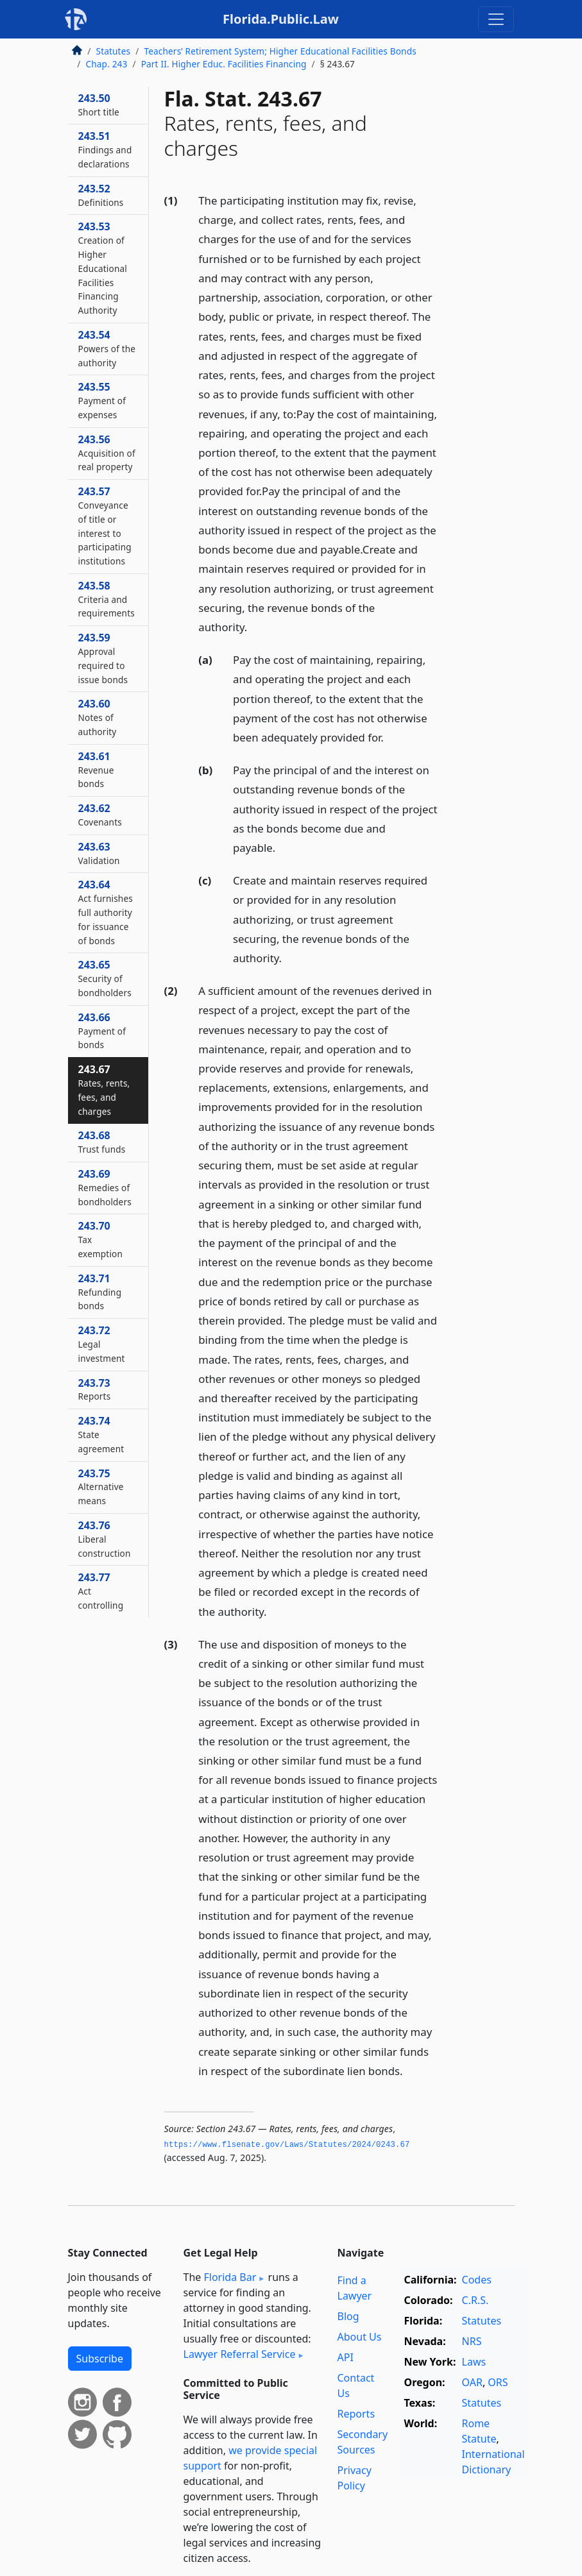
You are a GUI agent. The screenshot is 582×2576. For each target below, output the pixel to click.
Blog (348, 2316)
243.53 (102, 267)
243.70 (100, 1239)
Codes (477, 2280)
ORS (498, 2382)
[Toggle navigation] (496, 19)
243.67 (104, 1089)
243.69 (105, 1187)
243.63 (99, 853)
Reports (356, 2414)
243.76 (104, 1538)
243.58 (106, 599)
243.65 (105, 978)
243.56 (106, 452)
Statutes (113, 51)
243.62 (100, 814)
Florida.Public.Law (281, 19)
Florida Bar (229, 2277)
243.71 (100, 1291)
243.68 (102, 1141)
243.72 (101, 1343)
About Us (360, 2337)
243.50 (98, 104)
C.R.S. (475, 2300)
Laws (474, 2362)
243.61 (96, 769)
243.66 (102, 1030)
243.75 (101, 1486)
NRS (472, 2341)
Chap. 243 (107, 64)
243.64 (105, 911)
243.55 (102, 400)
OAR (472, 2382)
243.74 (101, 1434)
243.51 (105, 149)
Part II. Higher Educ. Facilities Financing (224, 64)
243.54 (107, 348)
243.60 (97, 717)
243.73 (94, 1389)
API (346, 2357)
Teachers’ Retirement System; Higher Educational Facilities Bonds (280, 51)
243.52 (101, 195)
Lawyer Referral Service (240, 2354)
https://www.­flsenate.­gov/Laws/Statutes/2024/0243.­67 (287, 2144)
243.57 (105, 525)
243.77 (101, 1590)
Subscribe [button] (99, 2358)
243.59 (103, 658)
